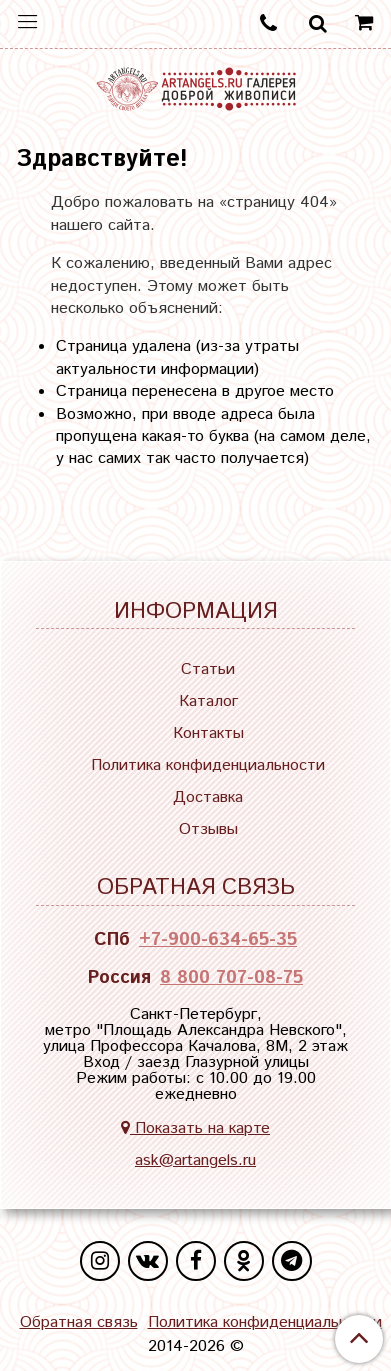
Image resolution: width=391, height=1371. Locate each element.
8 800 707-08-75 (231, 978)
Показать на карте (195, 1128)
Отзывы (208, 829)
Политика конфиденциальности (208, 765)
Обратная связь (79, 1323)
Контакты (208, 733)
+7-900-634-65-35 (218, 940)
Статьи (208, 669)
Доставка (208, 797)
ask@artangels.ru (195, 1160)
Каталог (208, 701)
